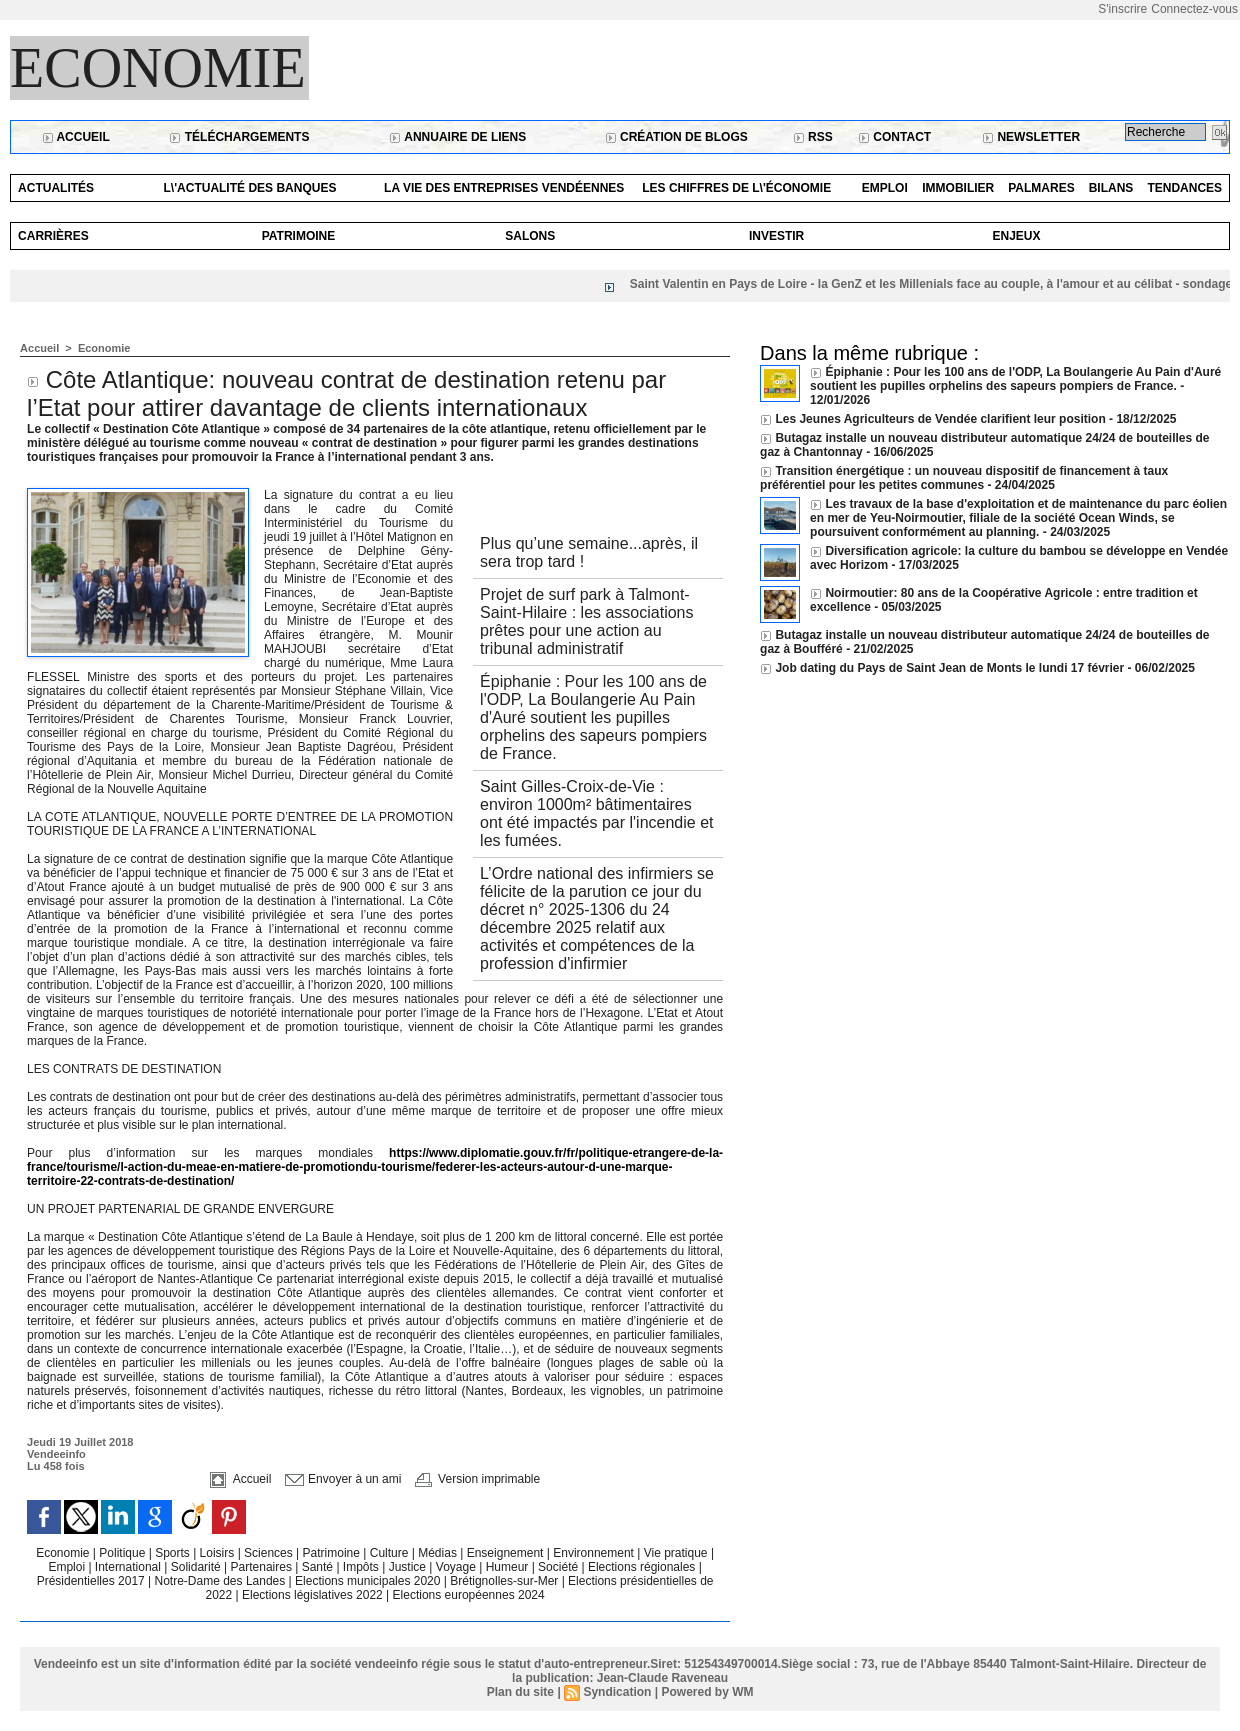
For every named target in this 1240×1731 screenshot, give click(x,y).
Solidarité (197, 1567)
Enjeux (1016, 236)
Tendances (1184, 188)
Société (558, 1567)
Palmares (1041, 188)
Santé (319, 1567)
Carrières (53, 236)
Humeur (509, 1567)
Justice (409, 1567)
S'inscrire (1122, 9)
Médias (439, 1553)
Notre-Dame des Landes (222, 1581)
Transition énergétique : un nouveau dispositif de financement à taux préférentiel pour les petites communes (964, 478)
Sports (174, 1553)
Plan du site (520, 1692)
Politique (123, 1553)
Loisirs (219, 1553)
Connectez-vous (1194, 9)
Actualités (56, 188)
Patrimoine (299, 236)
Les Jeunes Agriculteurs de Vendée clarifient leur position (940, 419)
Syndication (617, 1692)
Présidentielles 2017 (92, 1581)
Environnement (593, 1553)
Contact (894, 137)
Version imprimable (477, 1479)
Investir (776, 236)
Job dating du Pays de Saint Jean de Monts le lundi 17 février (951, 668)
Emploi (885, 188)
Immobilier (958, 188)
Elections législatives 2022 (312, 1595)
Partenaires (263, 1567)
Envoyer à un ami (343, 1479)
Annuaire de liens (457, 137)
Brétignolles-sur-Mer (505, 1581)
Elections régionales (643, 1567)
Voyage (456, 1567)
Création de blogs (676, 137)
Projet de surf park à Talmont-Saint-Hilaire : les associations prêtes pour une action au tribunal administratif (586, 621)
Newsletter (1031, 137)
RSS (813, 137)
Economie (158, 68)
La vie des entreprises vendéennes (504, 188)
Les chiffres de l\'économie (736, 188)
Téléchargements (239, 137)
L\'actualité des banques (250, 188)
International (129, 1567)
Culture (391, 1553)
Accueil (76, 137)
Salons (530, 236)
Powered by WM (707, 1692)
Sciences (270, 1553)
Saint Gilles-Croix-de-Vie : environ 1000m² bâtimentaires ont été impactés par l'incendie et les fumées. (596, 813)
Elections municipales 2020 (367, 1581)
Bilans (1111, 188)
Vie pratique (677, 1553)
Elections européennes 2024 (469, 1595)
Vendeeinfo (56, 1454)
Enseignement (507, 1553)
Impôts (361, 1567)
